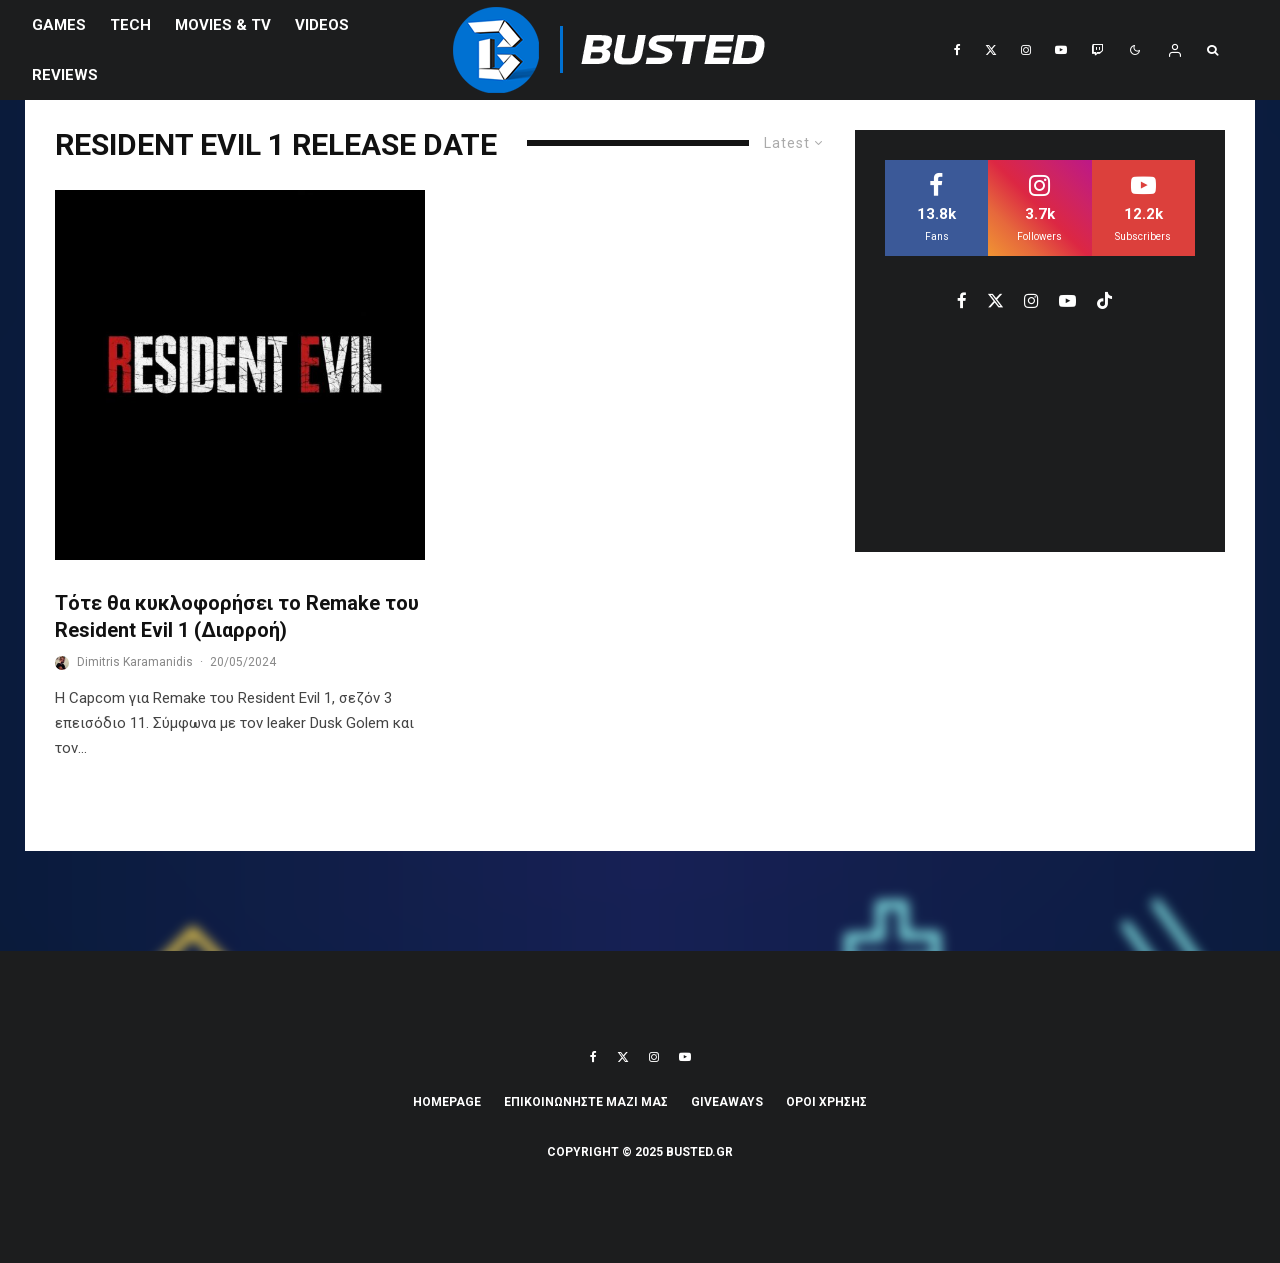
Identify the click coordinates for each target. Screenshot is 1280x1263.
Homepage (447, 1102)
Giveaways (727, 1102)
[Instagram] (1026, 50)
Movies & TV (223, 25)
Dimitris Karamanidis (135, 662)
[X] (991, 50)
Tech (130, 25)
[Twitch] (1097, 50)
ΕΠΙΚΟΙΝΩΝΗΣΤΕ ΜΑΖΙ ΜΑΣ (586, 1102)
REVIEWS (65, 75)
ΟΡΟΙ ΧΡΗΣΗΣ (826, 1102)
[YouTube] (1061, 50)
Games (59, 25)
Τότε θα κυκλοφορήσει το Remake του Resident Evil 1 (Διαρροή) (237, 616)
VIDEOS (322, 25)
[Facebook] (957, 50)
